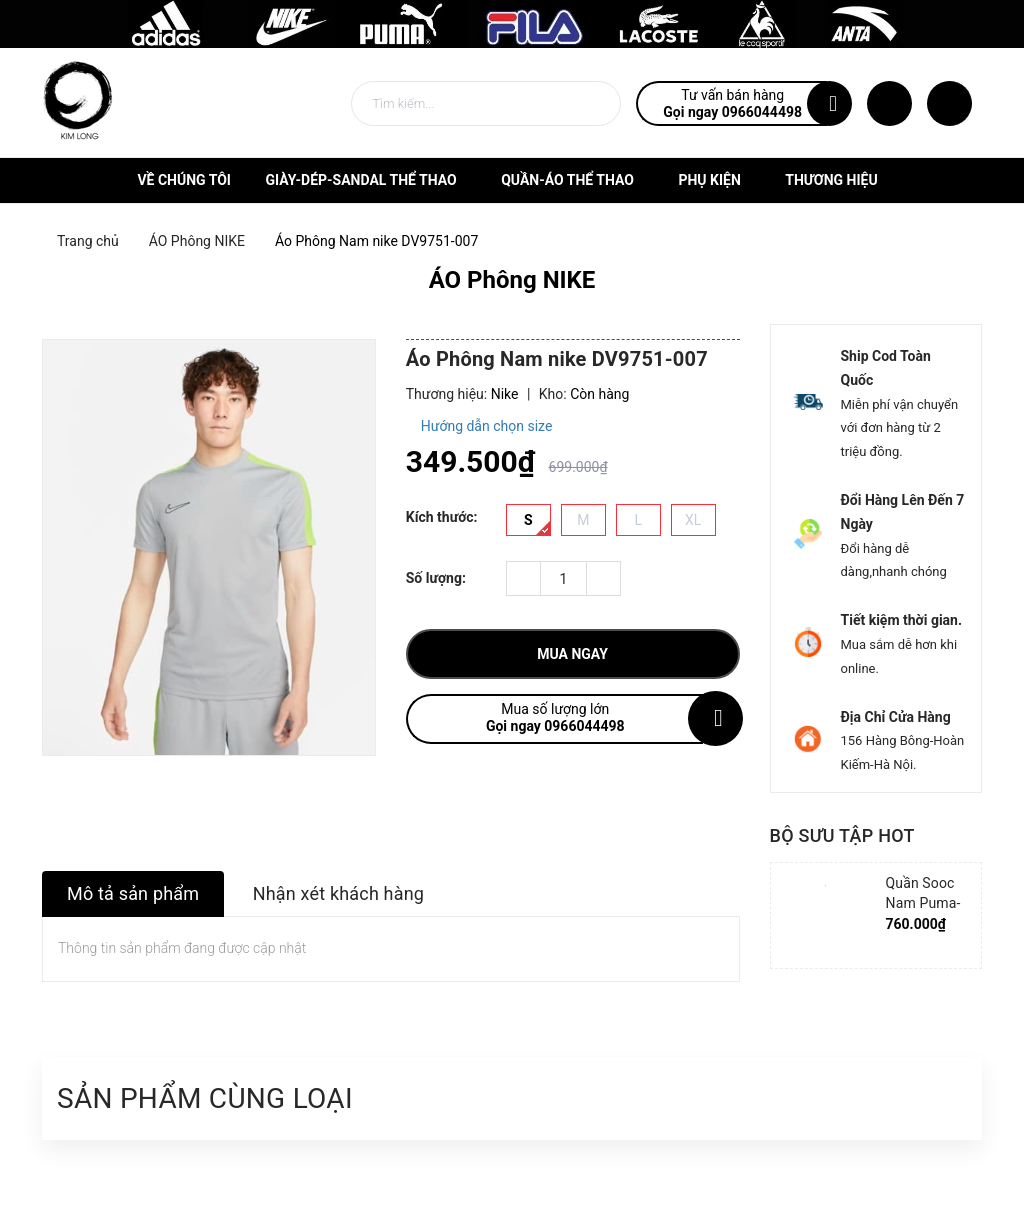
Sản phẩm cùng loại (205, 1098)
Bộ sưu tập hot (842, 835)
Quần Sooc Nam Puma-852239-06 (923, 903)
